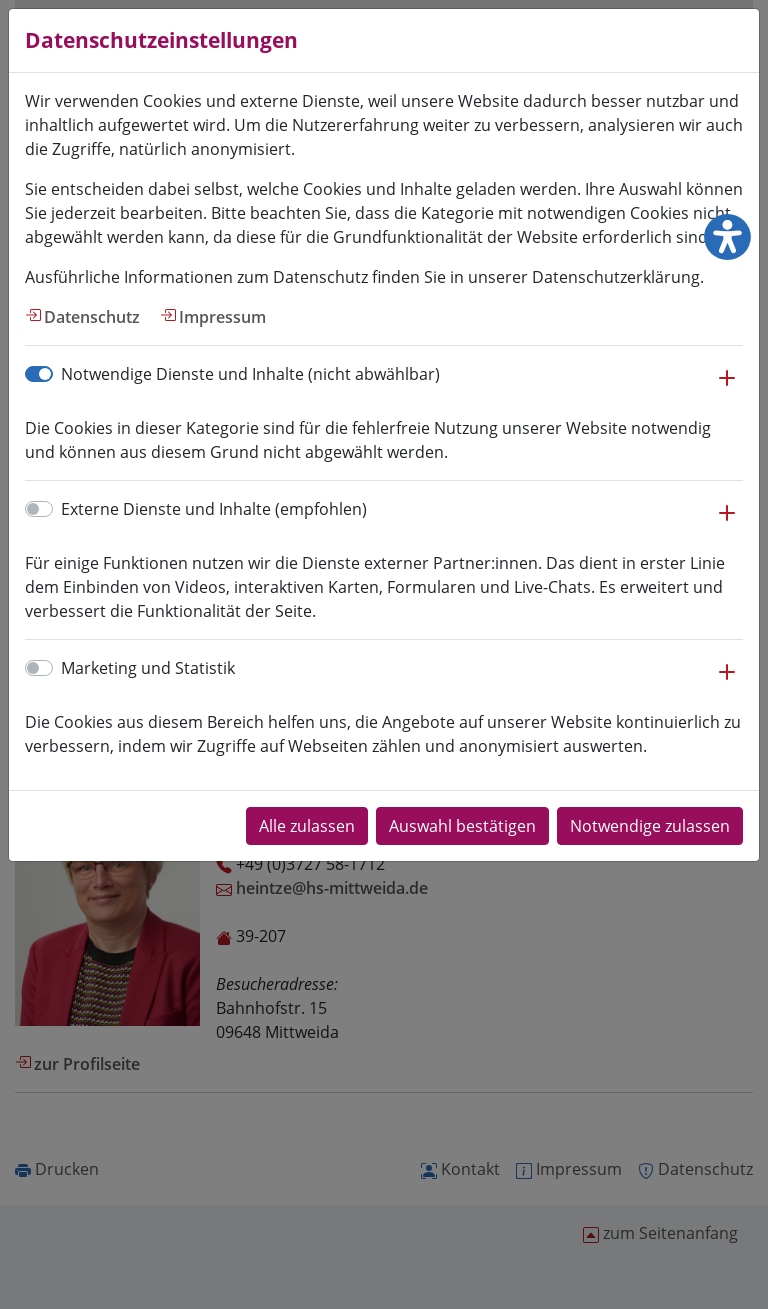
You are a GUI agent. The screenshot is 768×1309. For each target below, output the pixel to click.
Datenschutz (92, 317)
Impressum (222, 317)
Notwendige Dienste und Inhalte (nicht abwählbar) (250, 374)
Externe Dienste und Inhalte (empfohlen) (214, 509)
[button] (727, 388)
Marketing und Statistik (148, 668)
